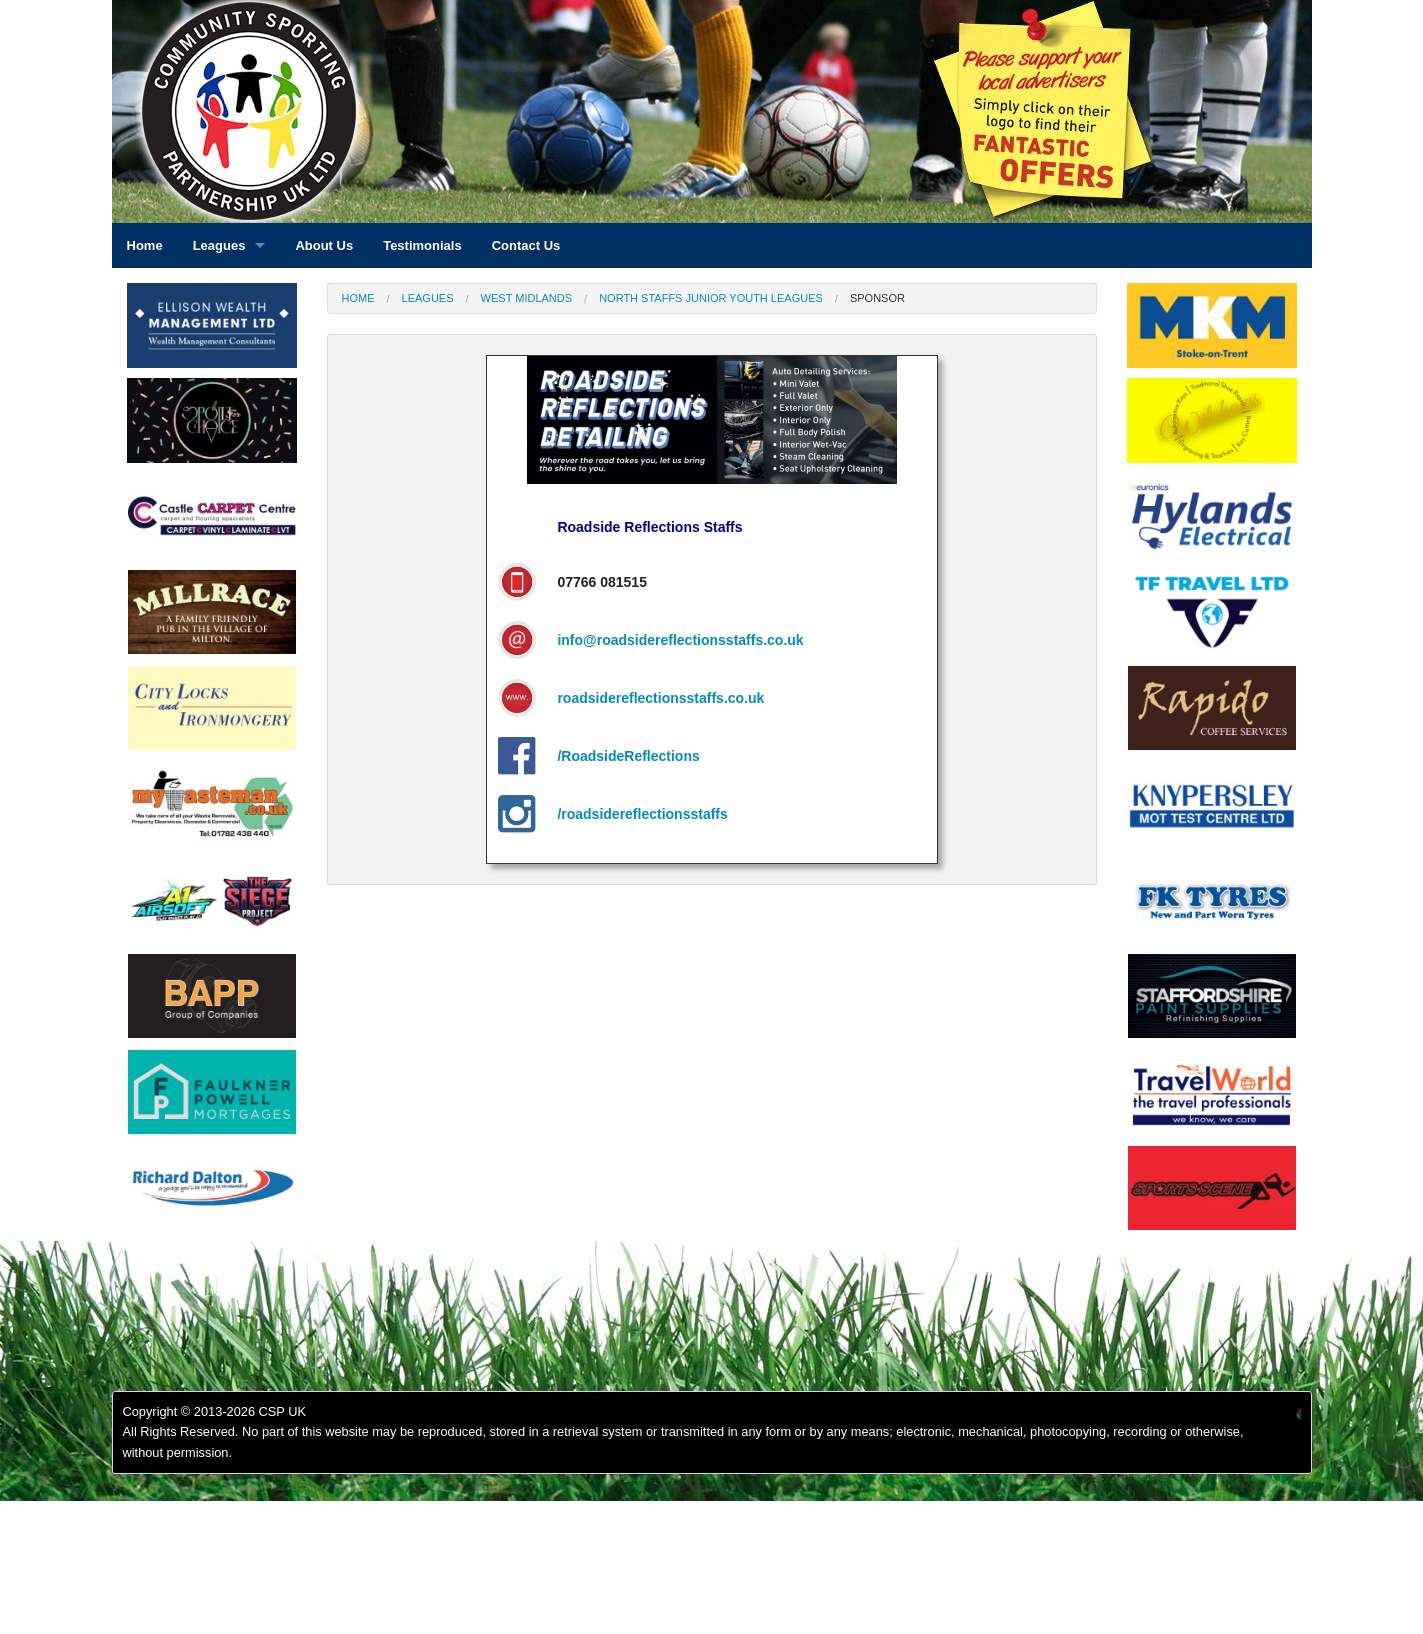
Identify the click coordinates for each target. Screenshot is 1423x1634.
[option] (212, 521)
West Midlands (526, 298)
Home (358, 298)
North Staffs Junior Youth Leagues (711, 298)
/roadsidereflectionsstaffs (642, 814)
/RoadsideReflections (628, 756)
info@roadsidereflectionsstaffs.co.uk (680, 640)
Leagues (428, 298)
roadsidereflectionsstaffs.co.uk (660, 698)
